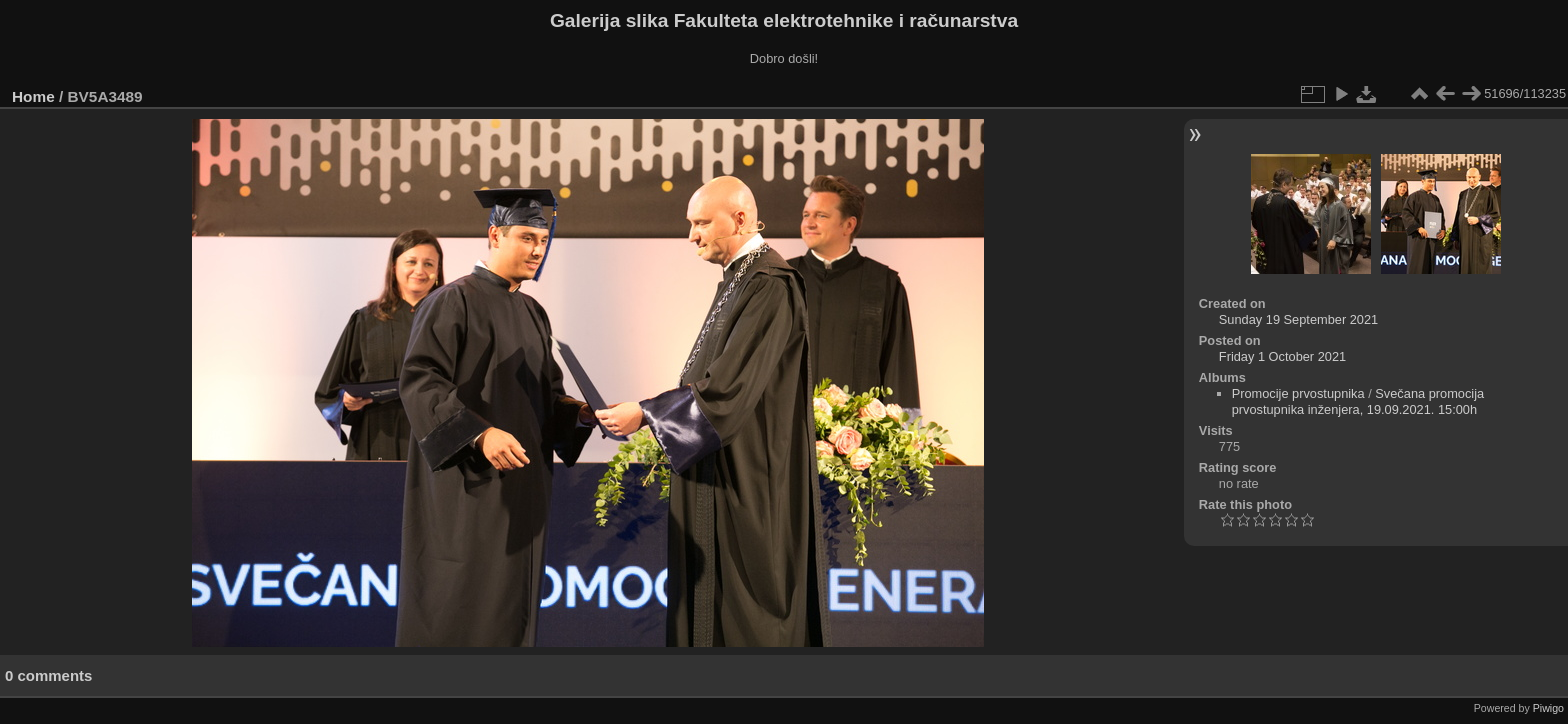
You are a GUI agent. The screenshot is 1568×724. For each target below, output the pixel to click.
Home (33, 96)
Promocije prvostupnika (1298, 393)
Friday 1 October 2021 (1282, 356)
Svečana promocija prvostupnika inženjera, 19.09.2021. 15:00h (1358, 401)
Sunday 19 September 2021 (1298, 319)
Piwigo (1548, 708)
